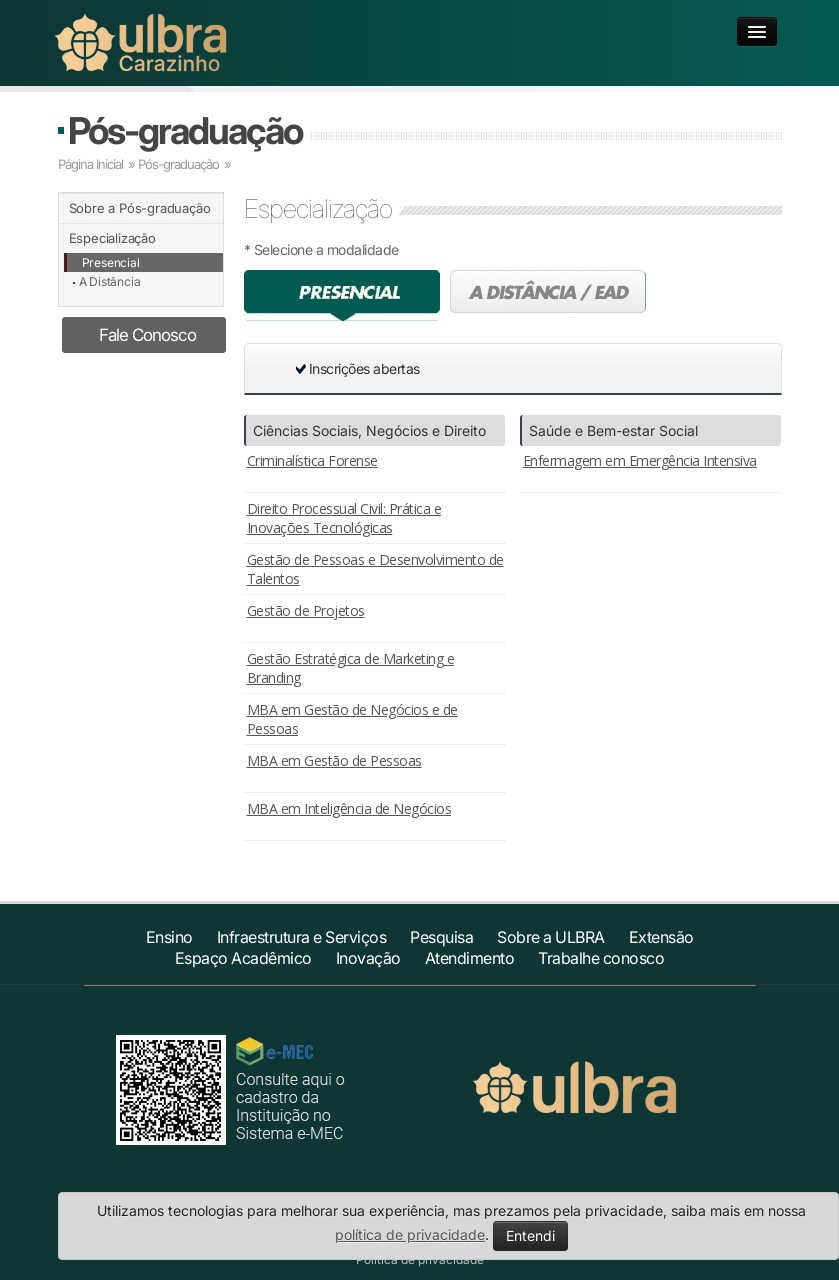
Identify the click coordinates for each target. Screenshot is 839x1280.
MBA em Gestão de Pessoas (334, 760)
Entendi (530, 1235)
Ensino (169, 937)
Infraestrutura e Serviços (302, 937)
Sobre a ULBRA (551, 937)
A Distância (110, 281)
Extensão (661, 937)
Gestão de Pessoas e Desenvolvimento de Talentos (375, 569)
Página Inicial (90, 164)
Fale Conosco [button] (147, 335)
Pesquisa (441, 937)
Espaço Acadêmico (243, 958)
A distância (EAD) (548, 295)
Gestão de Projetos (306, 610)
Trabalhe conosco (601, 958)
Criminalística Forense (312, 460)
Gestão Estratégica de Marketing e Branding (351, 668)
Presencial (111, 262)
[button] (564, 368)
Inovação (368, 958)
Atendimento (470, 958)
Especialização (112, 238)
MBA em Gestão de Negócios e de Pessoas (352, 719)
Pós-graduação (185, 130)
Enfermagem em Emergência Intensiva (640, 460)
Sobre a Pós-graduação (140, 208)
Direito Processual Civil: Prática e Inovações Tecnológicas (344, 518)
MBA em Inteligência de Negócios (349, 808)
